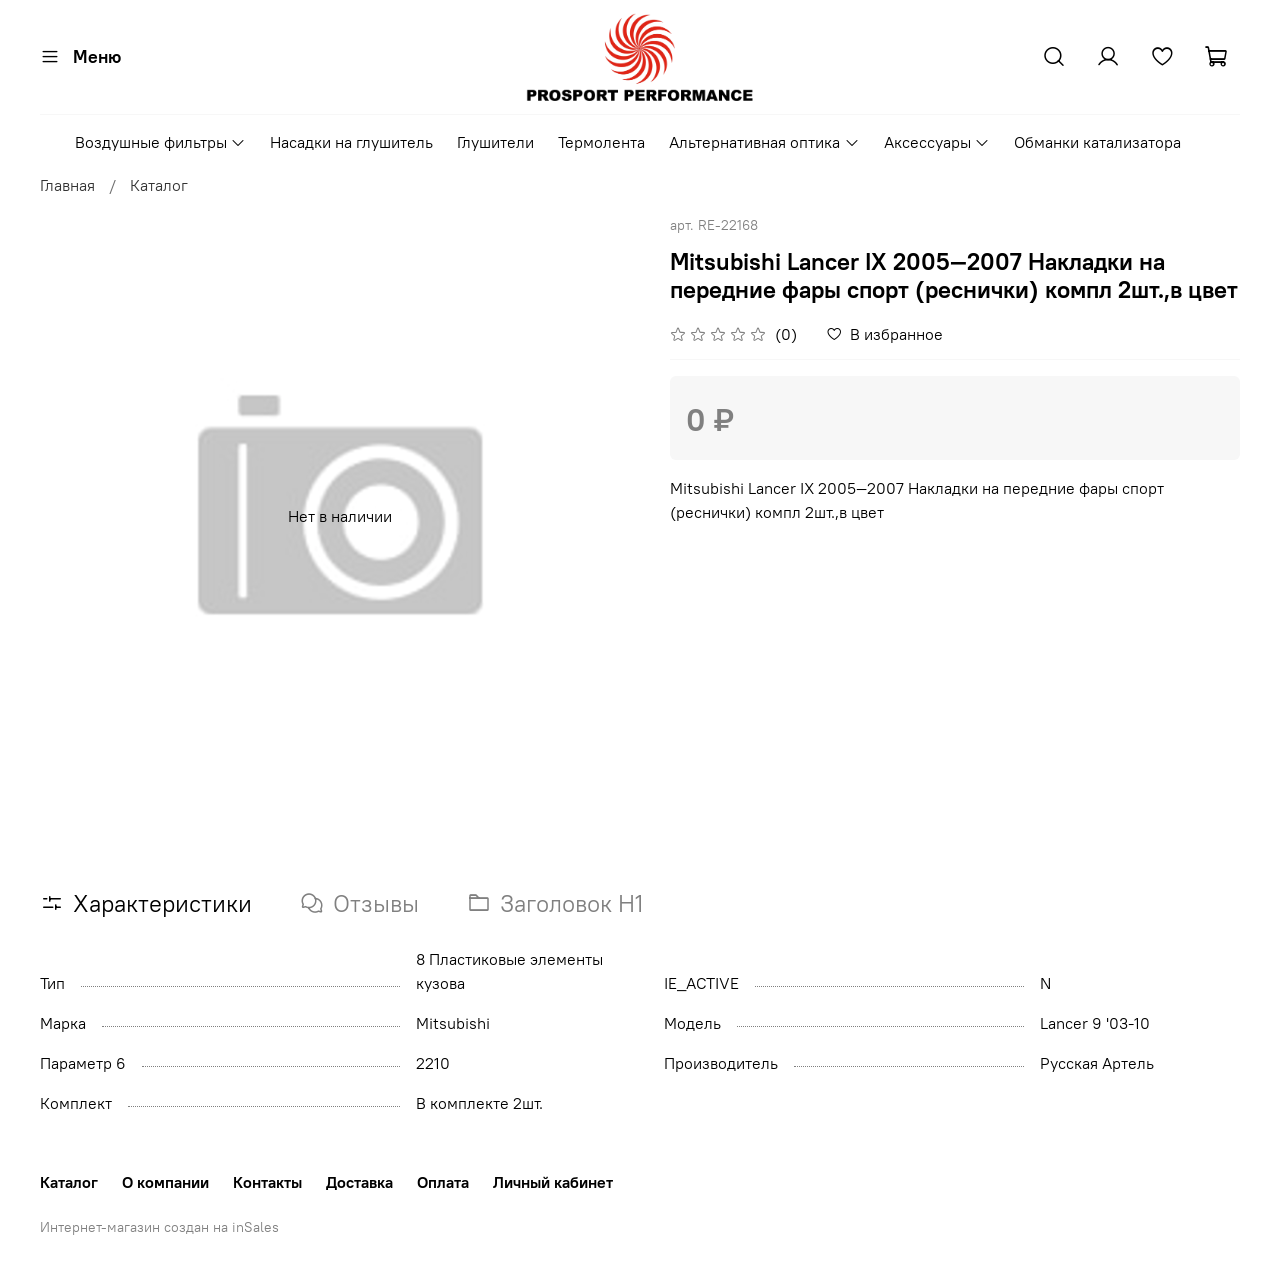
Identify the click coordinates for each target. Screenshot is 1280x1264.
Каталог (159, 185)
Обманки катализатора (1097, 142)
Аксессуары (937, 142)
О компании (165, 1182)
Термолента (601, 142)
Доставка (359, 1182)
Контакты (267, 1182)
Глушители (495, 142)
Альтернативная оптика (764, 142)
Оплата (443, 1182)
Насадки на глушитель (351, 142)
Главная (67, 185)
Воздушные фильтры (160, 142)
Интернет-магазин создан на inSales (159, 1227)
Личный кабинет (553, 1182)
